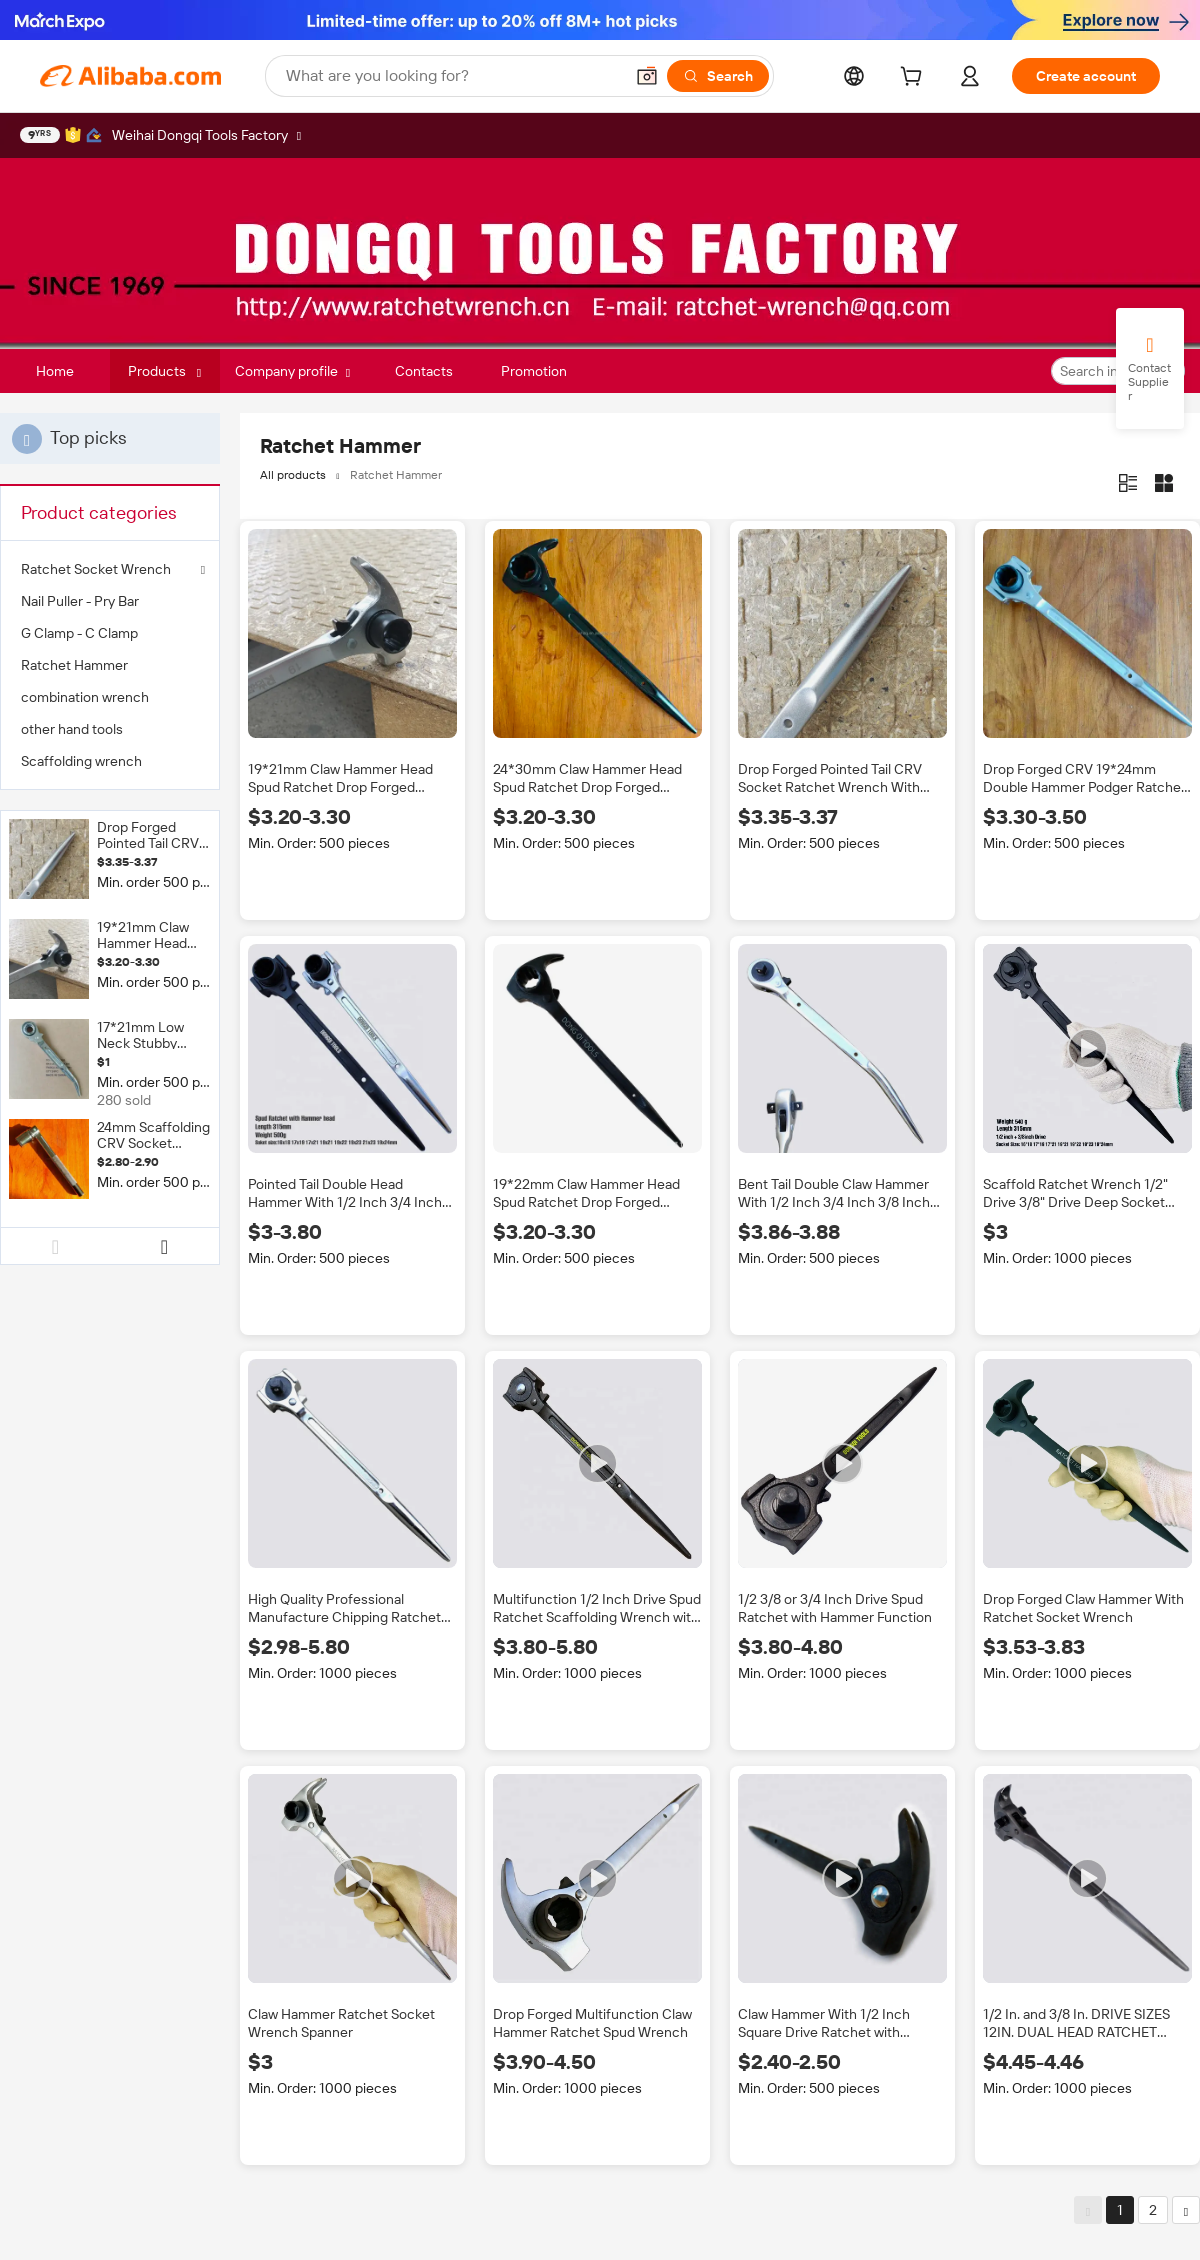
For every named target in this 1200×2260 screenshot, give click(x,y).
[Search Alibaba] (452, 76)
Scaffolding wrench (81, 761)
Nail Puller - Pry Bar (80, 601)
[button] (647, 76)
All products (293, 475)
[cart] (915, 79)
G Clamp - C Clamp (79, 633)
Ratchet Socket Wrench (96, 569)
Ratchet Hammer (74, 665)
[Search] (718, 76)
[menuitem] (110, 601)
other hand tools (72, 729)
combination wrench (85, 697)
